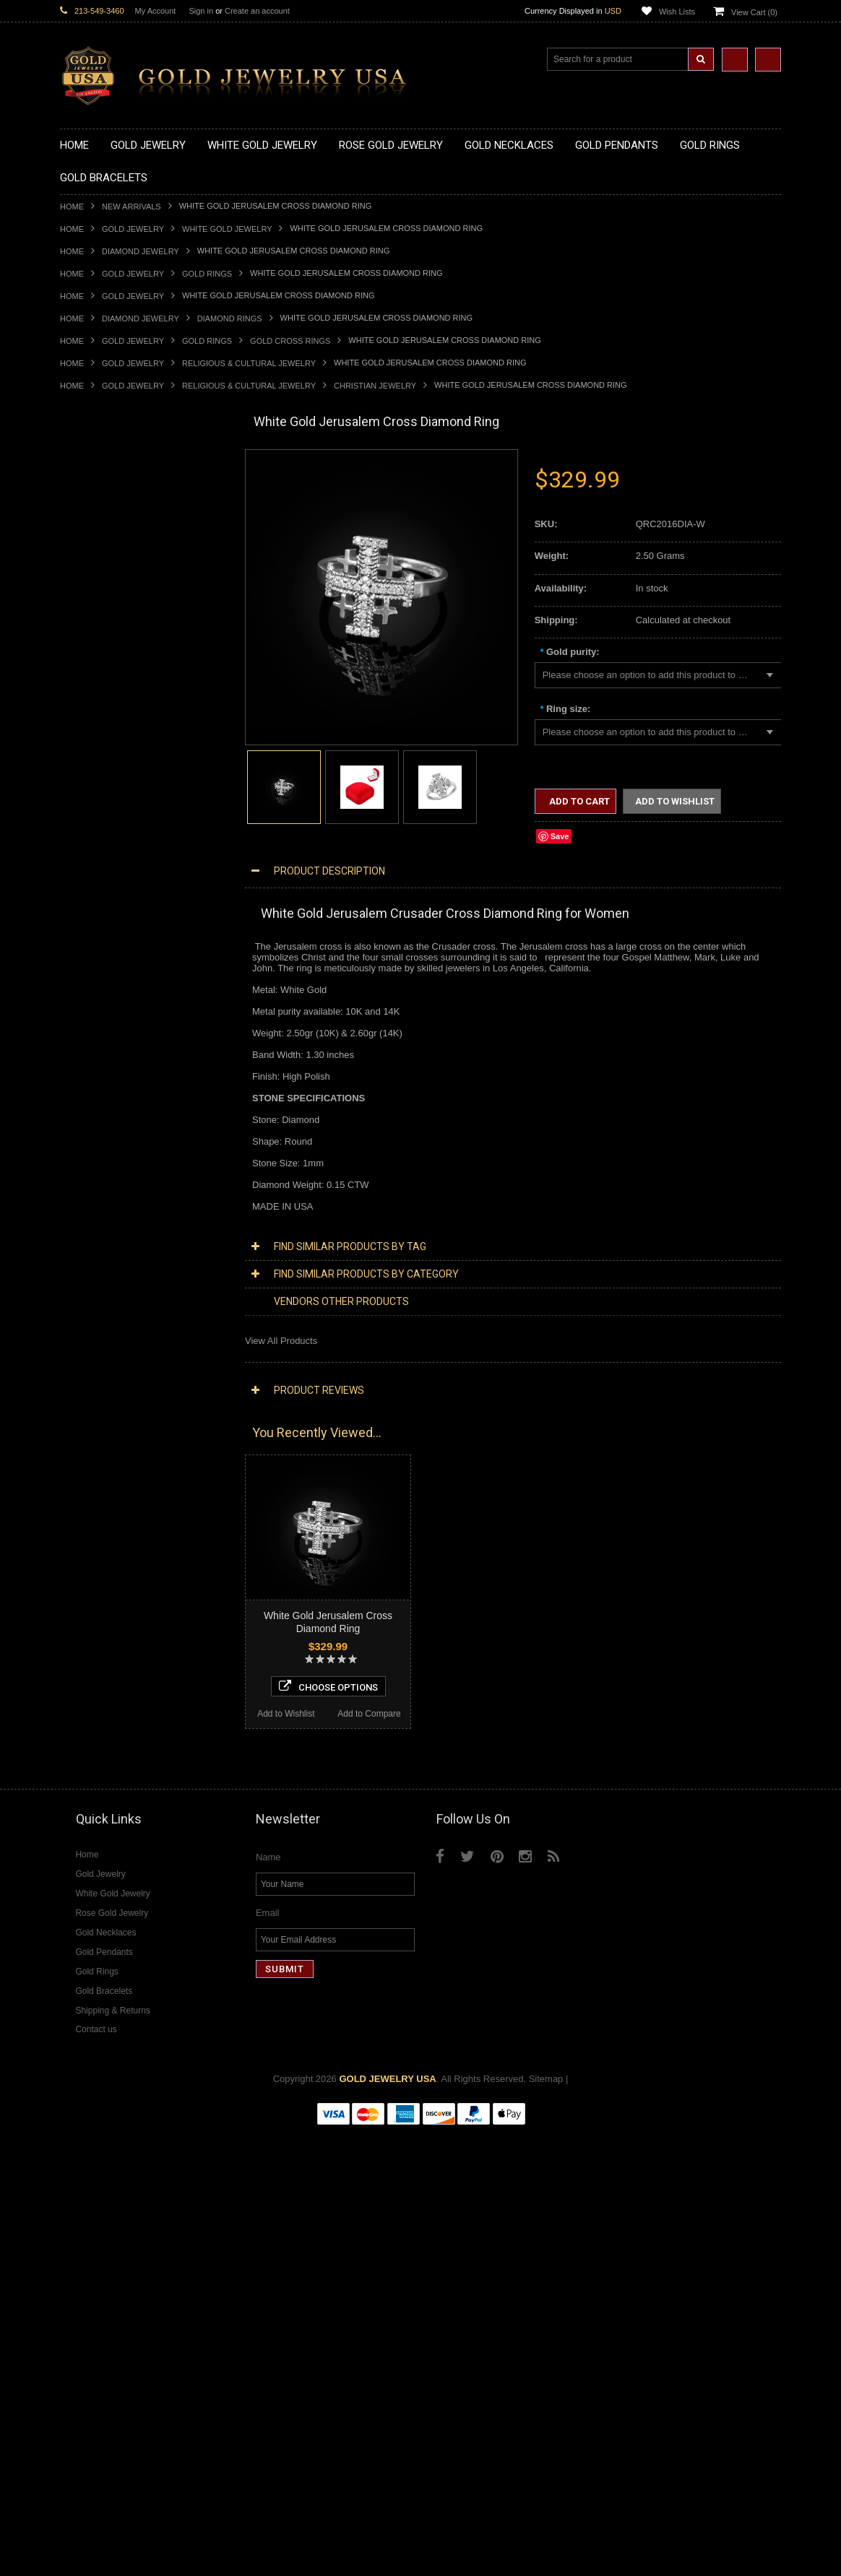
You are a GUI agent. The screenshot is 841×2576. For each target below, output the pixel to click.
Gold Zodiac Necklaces (108, 631)
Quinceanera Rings (100, 900)
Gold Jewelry (133, 229)
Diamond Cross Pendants (113, 1546)
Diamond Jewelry (140, 251)
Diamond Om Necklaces (110, 1522)
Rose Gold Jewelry (99, 1424)
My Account (155, 10)
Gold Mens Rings (96, 997)
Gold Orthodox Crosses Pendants (130, 778)
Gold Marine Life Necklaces (117, 498)
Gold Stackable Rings (105, 875)
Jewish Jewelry (91, 1278)
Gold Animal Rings (98, 887)
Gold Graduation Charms (112, 668)
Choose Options (144, 2122)
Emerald (77, 1753)
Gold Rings (207, 273)
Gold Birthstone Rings (105, 924)
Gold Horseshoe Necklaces (117, 534)
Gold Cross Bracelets (104, 1095)
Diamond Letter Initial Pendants (125, 1558)
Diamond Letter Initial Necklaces (127, 1498)
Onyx (71, 1778)
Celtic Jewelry (89, 1217)
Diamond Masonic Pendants (119, 1571)
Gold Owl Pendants (100, 827)
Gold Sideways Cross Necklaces (128, 619)
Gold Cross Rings (290, 341)
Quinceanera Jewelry (104, 1290)
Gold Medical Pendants (108, 680)
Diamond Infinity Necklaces (116, 1509)
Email (268, 2358)
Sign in (201, 10)
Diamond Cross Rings (105, 1631)
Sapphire (79, 1802)
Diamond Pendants (100, 1534)
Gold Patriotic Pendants (109, 705)
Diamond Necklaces (102, 1461)
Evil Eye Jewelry (94, 1351)
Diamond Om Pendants (109, 1583)
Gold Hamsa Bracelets (107, 1107)
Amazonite (82, 1730)
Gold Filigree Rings (100, 863)
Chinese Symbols (96, 1302)
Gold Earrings (88, 1059)
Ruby (71, 1790)
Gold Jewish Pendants (106, 765)
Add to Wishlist (101, 2150)
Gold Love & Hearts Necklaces (124, 595)
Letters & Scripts (94, 1376)
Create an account (257, 10)
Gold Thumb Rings (99, 1034)
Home (72, 206)
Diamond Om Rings (101, 1705)
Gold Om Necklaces (102, 558)
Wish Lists (677, 11)
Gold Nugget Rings (99, 1010)
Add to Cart (578, 801)
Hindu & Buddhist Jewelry (113, 1254)
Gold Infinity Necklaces (107, 546)
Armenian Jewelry (97, 1180)
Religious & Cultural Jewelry (249, 363)
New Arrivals (131, 206)
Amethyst (79, 1741)
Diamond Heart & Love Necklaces (130, 1485)
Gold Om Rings (92, 1022)
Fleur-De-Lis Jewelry (103, 1363)
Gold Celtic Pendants (104, 729)
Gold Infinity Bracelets (105, 1119)
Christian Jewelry (375, 385)
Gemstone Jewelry (99, 1717)
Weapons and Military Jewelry (122, 1314)
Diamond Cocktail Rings (110, 1656)
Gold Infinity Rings (98, 973)
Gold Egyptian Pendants (110, 815)
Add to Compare (186, 2150)
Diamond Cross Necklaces (115, 1473)
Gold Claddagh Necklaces (114, 485)
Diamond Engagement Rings (120, 1668)
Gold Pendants (91, 643)
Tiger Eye (80, 1815)
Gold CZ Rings (90, 851)
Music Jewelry (89, 1388)
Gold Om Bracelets (99, 1082)
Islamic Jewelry (92, 1266)
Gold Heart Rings (96, 960)
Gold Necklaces (93, 473)
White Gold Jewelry (227, 229)
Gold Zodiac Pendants (106, 693)
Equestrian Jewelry (99, 1327)
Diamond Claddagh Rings (113, 1693)
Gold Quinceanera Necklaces (121, 607)
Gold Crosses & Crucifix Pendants (131, 741)
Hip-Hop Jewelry (94, 1339)
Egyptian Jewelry (95, 1192)
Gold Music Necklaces (106, 583)
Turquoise (80, 1827)
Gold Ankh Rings (95, 912)
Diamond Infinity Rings (107, 1680)
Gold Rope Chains (98, 1156)
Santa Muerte (88, 1205)
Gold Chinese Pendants (109, 656)
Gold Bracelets (90, 1070)
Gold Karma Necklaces (108, 570)
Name (268, 2302)
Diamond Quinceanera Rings (120, 1644)
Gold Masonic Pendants (110, 802)
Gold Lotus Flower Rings (111, 985)
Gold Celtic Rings (96, 937)
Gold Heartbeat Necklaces (115, 521)
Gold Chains (86, 1132)
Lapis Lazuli (85, 1766)
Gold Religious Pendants (111, 717)
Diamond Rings (229, 318)
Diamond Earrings (97, 1595)
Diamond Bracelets (99, 1608)
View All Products (281, 1340)
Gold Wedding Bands (104, 1046)
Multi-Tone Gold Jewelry (110, 1436)
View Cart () (754, 12)
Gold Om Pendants (100, 790)
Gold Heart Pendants (103, 753)
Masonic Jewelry (94, 1241)
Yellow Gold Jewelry (102, 1400)
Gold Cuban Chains (101, 1144)
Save (560, 836)
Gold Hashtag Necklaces (111, 509)
